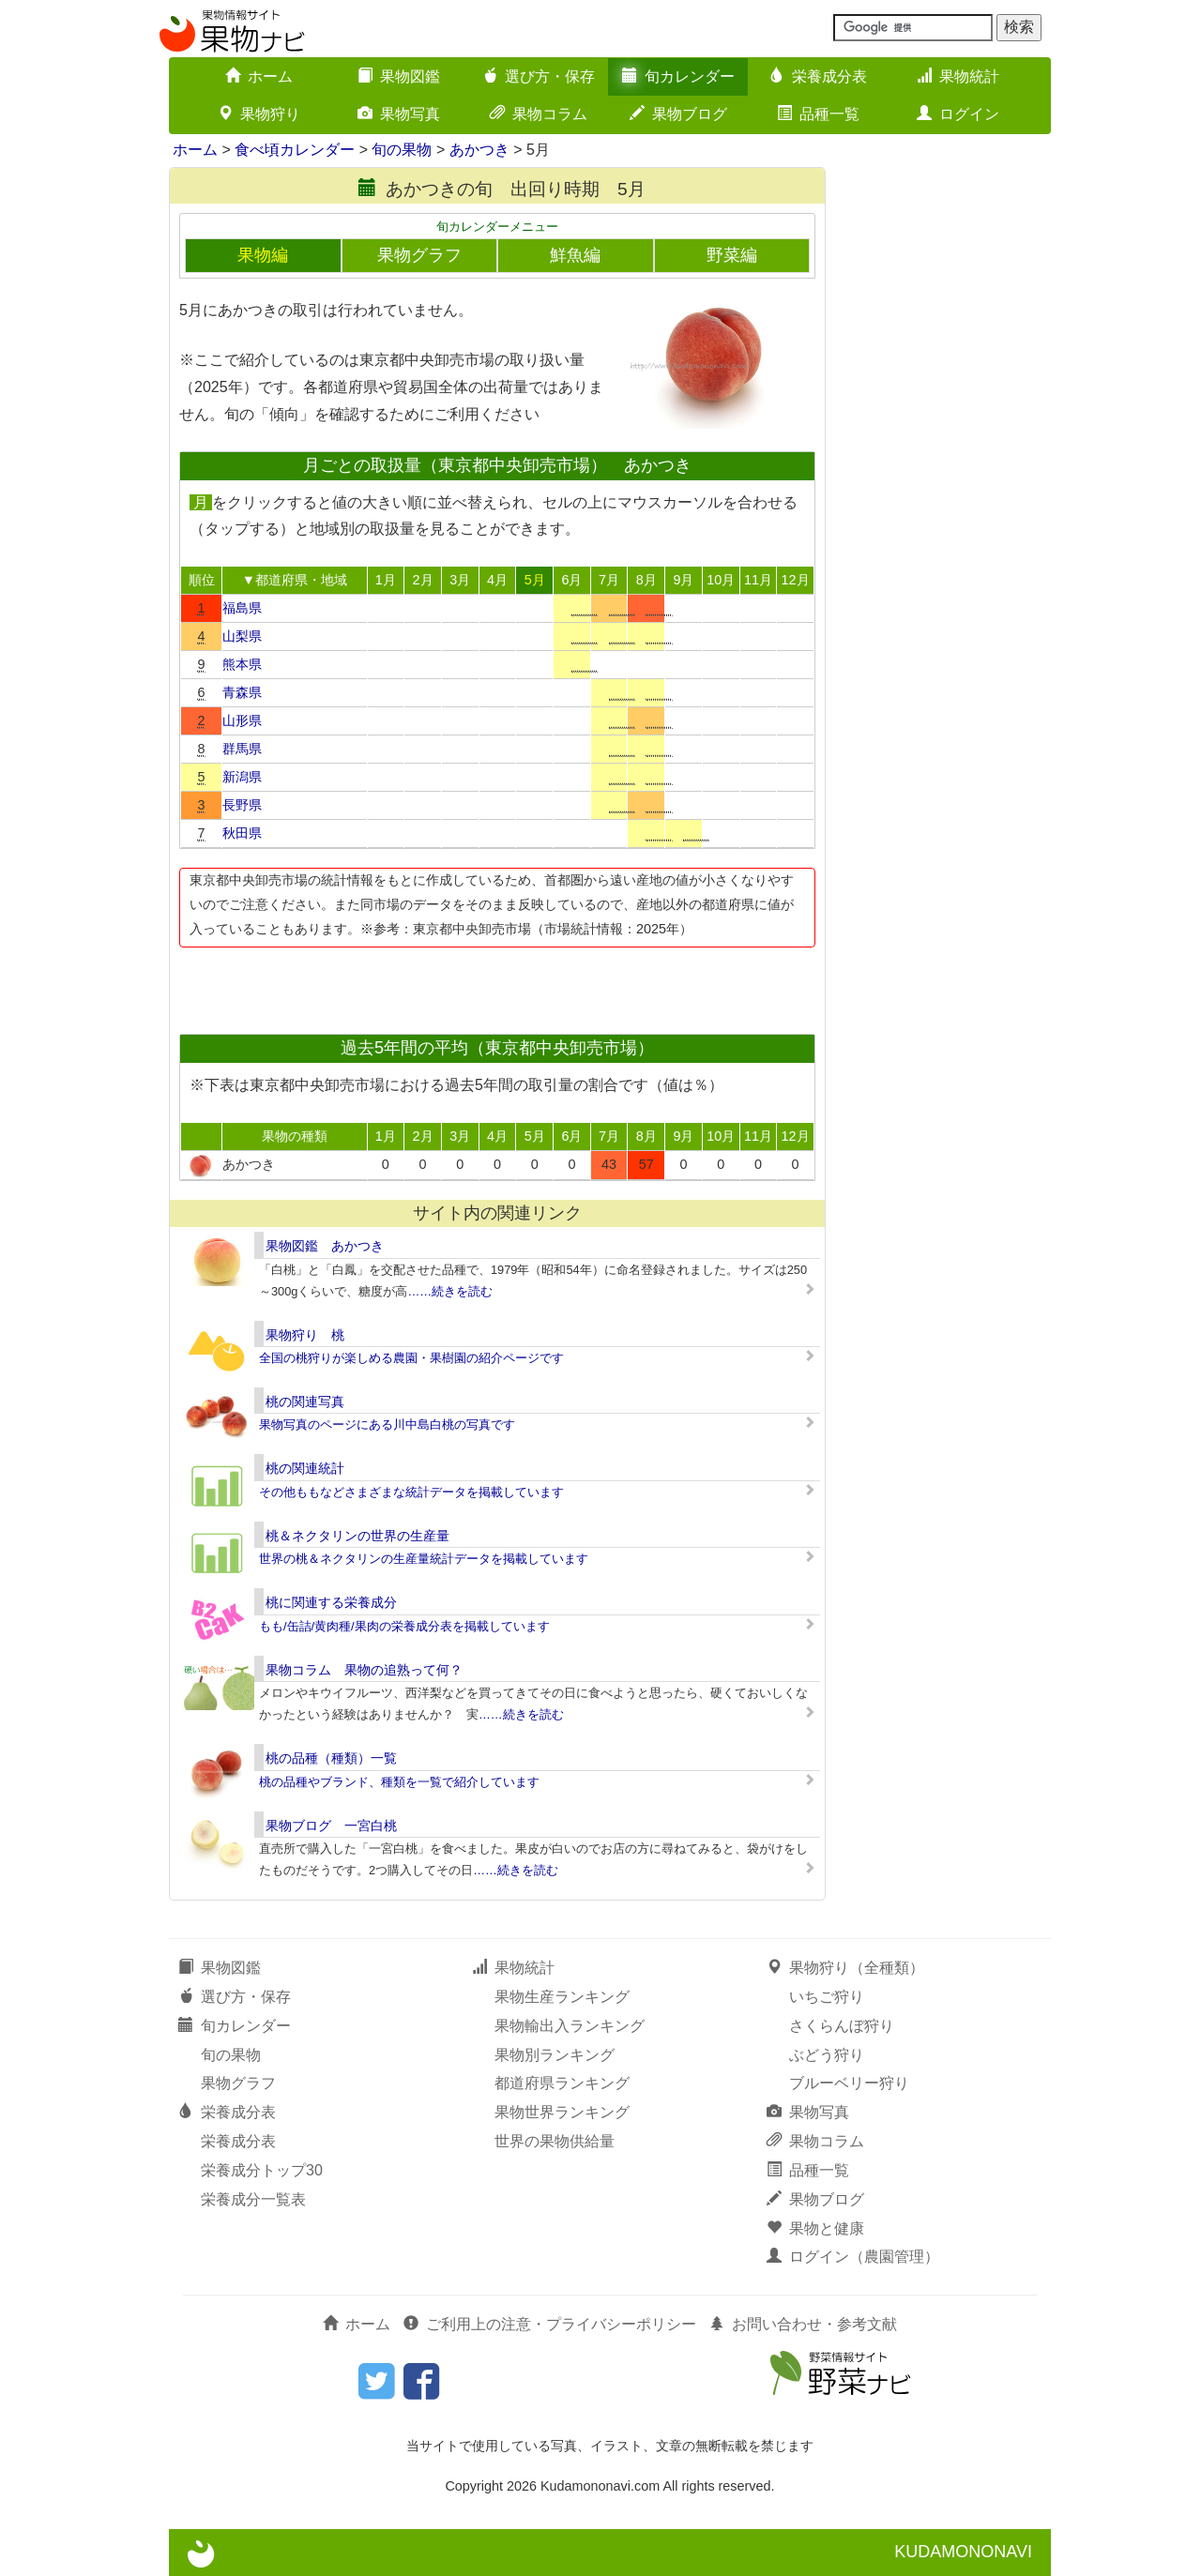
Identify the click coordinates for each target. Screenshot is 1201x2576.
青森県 (242, 692)
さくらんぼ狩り (841, 2026)
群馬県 (242, 748)
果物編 (262, 255)
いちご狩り (826, 1997)
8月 (646, 579)
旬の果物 (402, 150)
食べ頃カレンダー (295, 150)
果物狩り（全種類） (845, 1968)
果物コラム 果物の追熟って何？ (364, 1669)
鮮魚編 (575, 255)
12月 (796, 579)
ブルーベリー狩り (849, 2083)
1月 (385, 579)
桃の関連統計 (305, 1468)
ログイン (958, 114)
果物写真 (398, 114)
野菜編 (732, 255)
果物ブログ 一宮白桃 (331, 1825)
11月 (758, 579)
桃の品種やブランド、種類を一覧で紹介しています (399, 1782)
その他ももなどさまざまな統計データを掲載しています (411, 1492)
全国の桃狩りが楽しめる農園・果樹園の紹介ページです (411, 1358)
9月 (683, 579)
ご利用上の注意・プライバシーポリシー (549, 2324)
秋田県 (242, 833)
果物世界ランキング (562, 2112)
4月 (497, 579)
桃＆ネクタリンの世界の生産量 (357, 1535)
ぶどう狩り (826, 2055)
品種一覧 (818, 114)
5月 (534, 579)
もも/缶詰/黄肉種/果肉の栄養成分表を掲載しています (404, 1626)
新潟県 (242, 776)
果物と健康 (815, 2228)
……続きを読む (450, 1291)
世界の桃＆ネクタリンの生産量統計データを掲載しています (423, 1559)
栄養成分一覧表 (253, 2199)
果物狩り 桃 (305, 1334)
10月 (721, 579)
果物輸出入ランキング (569, 2026)
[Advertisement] (496, 985)
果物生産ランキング (562, 1997)
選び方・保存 (538, 76)
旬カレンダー (678, 76)
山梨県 (242, 636)
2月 (423, 579)
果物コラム (538, 114)
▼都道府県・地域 (294, 579)
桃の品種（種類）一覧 (331, 1757)
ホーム (259, 76)
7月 (609, 579)
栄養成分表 (818, 76)
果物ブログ (678, 114)
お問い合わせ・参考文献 (803, 2324)
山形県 (242, 720)
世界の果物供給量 (554, 2141)
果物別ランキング (554, 2055)
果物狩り (259, 114)
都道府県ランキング (562, 2083)
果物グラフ (419, 255)
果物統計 (958, 76)
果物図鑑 (398, 76)
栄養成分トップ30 (262, 2170)
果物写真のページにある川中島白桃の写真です (387, 1424)
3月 (459, 579)
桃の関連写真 (305, 1401)
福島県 (242, 607)
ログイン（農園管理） (853, 2257)
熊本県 (242, 664)
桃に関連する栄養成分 (331, 1602)
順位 (202, 579)
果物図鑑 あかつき (325, 1245)
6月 (571, 579)
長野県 (242, 804)
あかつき (479, 150)
